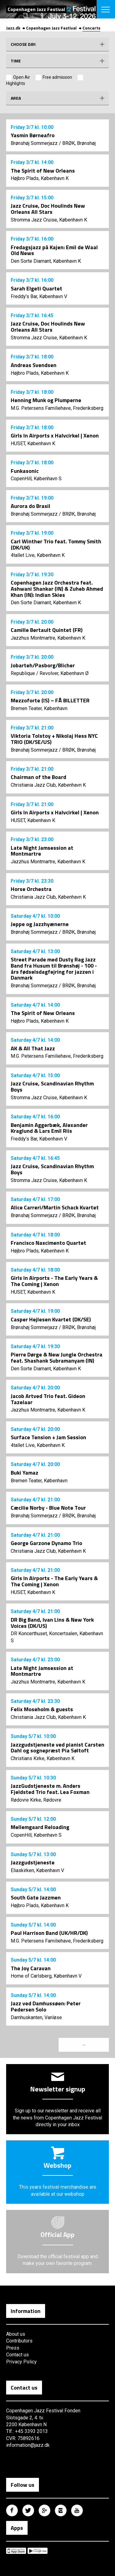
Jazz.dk (13, 28)
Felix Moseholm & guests (42, 1709)
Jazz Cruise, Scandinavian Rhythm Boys (52, 1086)
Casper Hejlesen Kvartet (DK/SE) (51, 1319)
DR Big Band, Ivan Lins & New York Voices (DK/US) (52, 1622)
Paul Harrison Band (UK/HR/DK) (49, 1933)
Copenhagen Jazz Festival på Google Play (38, 2551)
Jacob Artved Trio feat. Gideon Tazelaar (48, 1399)
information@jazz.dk (28, 2445)
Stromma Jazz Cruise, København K (49, 220)
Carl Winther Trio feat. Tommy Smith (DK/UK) (56, 544)
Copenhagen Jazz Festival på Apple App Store (16, 2551)
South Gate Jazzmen (36, 1897)
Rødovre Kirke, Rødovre (36, 1800)
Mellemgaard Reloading (40, 1827)
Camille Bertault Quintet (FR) (46, 630)
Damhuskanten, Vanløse (36, 2017)
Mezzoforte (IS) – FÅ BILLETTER (50, 700)
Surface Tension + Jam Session (48, 1437)
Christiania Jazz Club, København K (48, 785)
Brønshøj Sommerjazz (34, 143)
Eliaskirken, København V (37, 1870)
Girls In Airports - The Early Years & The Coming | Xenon (54, 1281)
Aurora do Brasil (30, 506)
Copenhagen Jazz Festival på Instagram (61, 2510)
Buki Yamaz (24, 1472)
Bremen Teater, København (39, 708)
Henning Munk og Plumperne (46, 400)
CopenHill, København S (36, 478)
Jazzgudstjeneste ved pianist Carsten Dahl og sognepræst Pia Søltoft (57, 1747)
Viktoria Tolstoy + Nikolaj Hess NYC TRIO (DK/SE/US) (54, 739)
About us (15, 2334)
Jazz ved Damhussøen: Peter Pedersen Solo (46, 2006)
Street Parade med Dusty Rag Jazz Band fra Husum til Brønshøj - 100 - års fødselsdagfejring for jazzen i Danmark (54, 968)
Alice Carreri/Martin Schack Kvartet (55, 1207)
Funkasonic (25, 471)
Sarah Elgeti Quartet (36, 288)
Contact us (17, 2355)
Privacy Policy (21, 2362)
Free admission (57, 77)
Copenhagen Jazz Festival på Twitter (28, 2510)
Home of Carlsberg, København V (46, 1976)
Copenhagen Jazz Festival (51, 28)
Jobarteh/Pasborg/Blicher (43, 665)
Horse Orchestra (31, 889)
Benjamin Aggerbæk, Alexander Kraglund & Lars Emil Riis (49, 1128)
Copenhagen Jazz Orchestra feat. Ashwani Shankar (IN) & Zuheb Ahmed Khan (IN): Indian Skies (57, 588)
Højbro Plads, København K (40, 178)
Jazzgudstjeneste (33, 1862)
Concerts (91, 28)
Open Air (21, 77)
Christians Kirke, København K (43, 1758)
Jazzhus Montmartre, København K (48, 638)
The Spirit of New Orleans (43, 170)
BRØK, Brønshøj (79, 143)
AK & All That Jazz (33, 1048)
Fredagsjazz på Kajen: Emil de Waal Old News (54, 250)
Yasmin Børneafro (33, 135)
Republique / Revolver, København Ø (50, 673)
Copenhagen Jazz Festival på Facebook (12, 2510)
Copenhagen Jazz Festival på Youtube (77, 2510)
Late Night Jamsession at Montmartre (42, 851)
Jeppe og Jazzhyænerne (40, 924)
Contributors (19, 2341)
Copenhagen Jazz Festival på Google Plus (44, 2510)
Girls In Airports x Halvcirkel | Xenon (55, 435)
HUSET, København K (33, 443)
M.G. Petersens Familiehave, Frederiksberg (57, 408)
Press (12, 2348)
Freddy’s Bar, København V (39, 296)
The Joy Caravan (31, 1968)
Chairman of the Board (38, 777)
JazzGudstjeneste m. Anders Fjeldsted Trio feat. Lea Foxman (50, 1789)
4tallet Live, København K (38, 555)
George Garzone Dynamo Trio (46, 1543)
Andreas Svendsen (33, 365)
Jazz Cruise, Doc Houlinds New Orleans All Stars (48, 209)
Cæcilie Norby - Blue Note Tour (48, 1508)
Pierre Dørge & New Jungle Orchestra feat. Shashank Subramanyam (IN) (56, 1357)
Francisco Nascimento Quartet (48, 1243)
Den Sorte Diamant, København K (46, 261)
